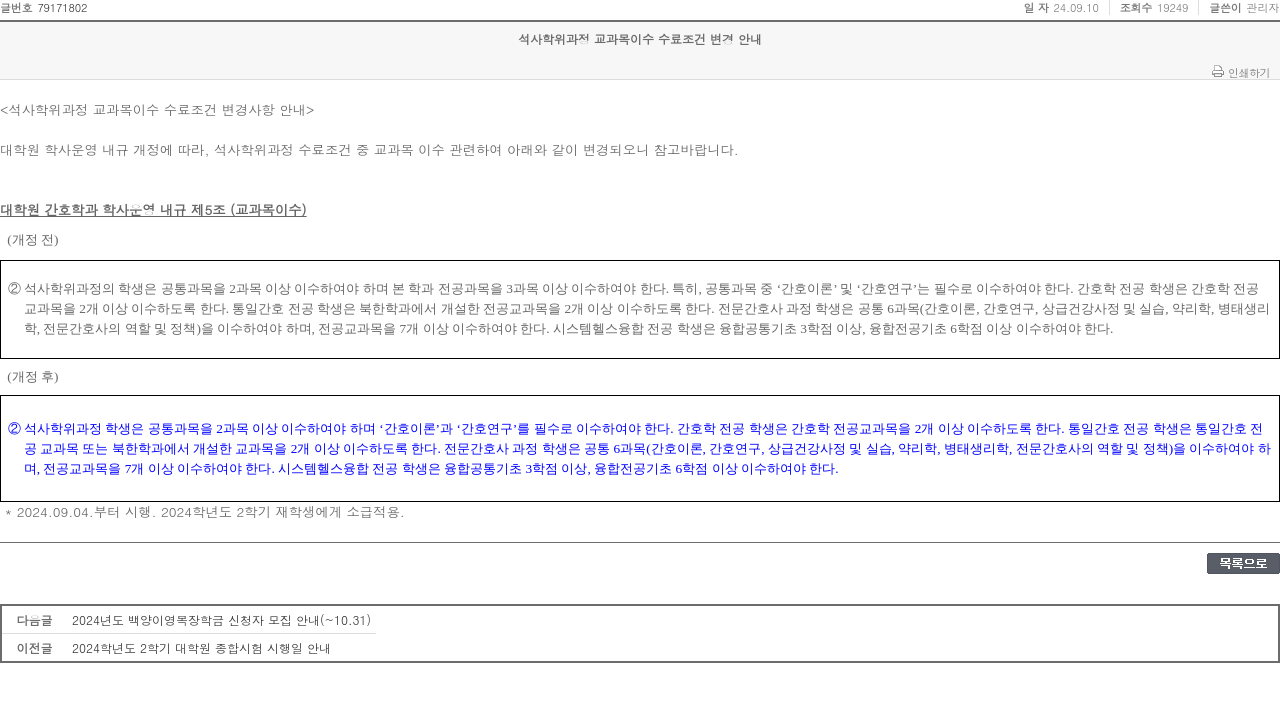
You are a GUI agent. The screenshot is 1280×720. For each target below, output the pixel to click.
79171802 (62, 7)
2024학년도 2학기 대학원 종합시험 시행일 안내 (201, 647)
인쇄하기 (1249, 72)
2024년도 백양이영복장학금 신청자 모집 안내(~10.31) (221, 619)
